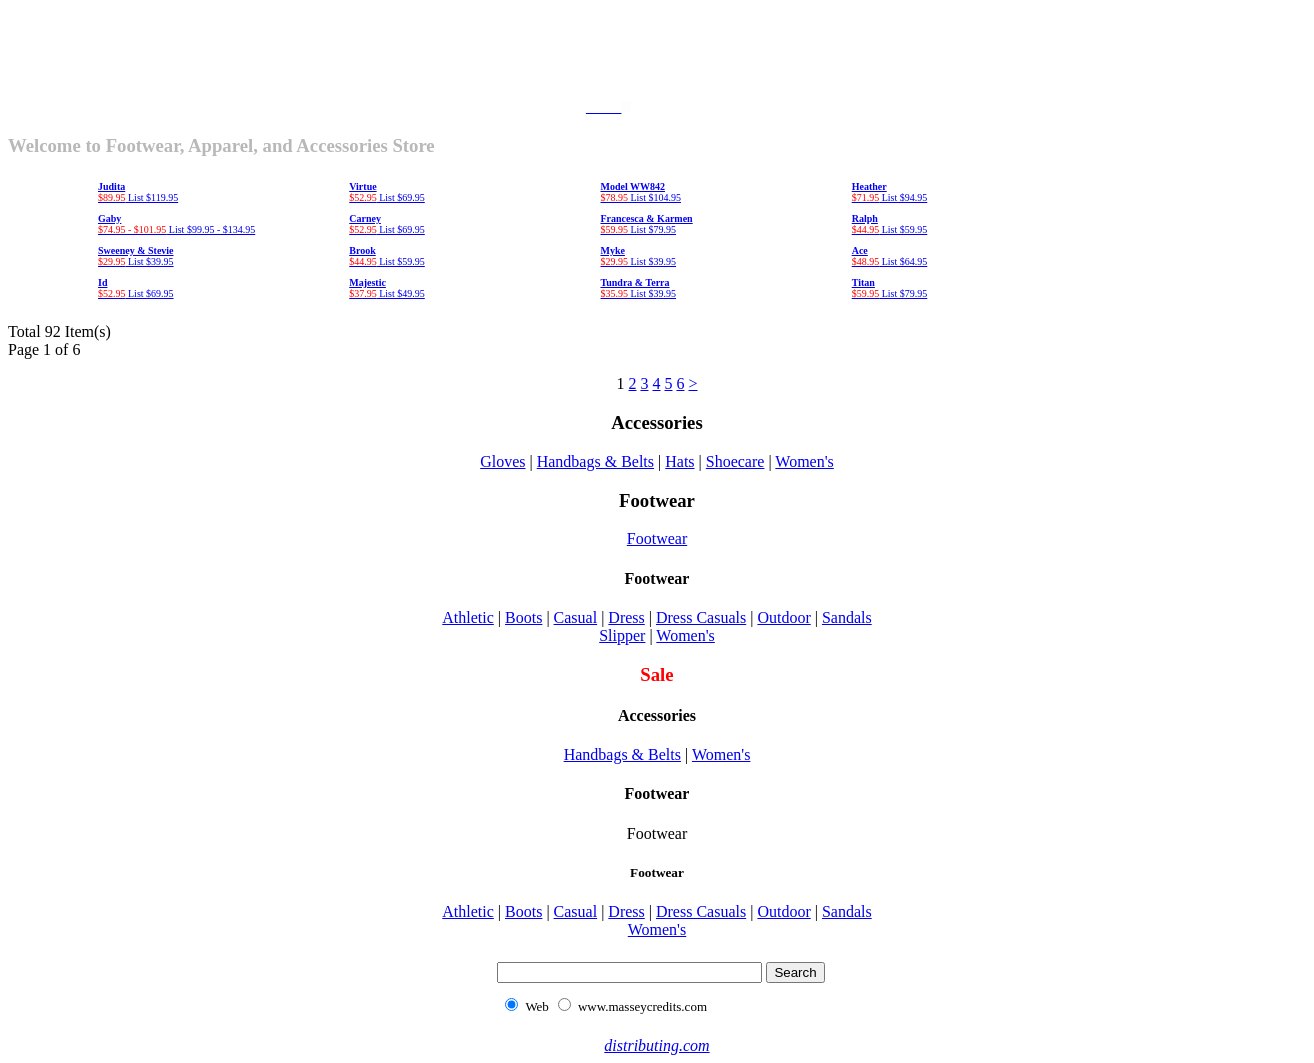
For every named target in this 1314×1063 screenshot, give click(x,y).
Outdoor (783, 617)
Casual (576, 617)
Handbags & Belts (595, 461)
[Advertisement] (657, 53)
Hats (679, 461)
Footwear (657, 538)
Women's (804, 461)
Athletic (468, 617)
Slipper (622, 635)
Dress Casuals (701, 617)
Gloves (502, 461)
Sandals (847, 617)
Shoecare (735, 461)
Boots (523, 617)
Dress (626, 617)
